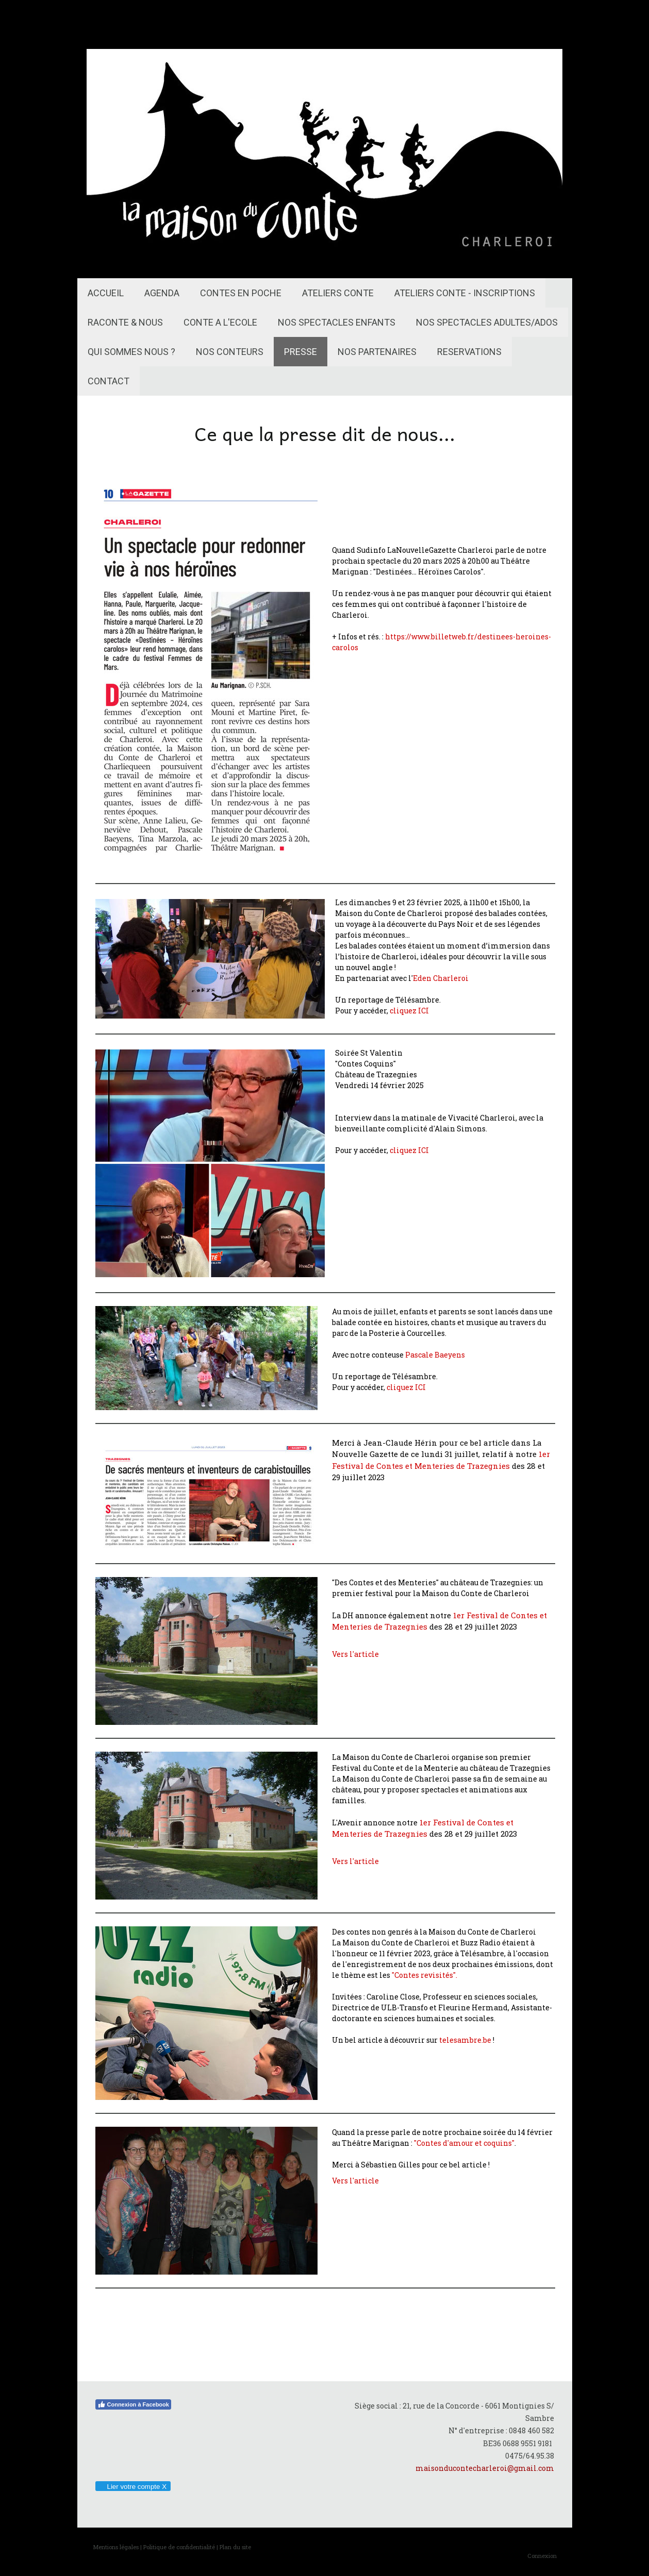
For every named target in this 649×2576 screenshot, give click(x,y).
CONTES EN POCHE (240, 292)
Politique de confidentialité (179, 2547)
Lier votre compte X (132, 2486)
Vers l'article (355, 1654)
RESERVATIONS (469, 351)
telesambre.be (465, 2040)
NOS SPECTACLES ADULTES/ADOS (487, 322)
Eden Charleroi (441, 978)
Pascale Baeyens (435, 1355)
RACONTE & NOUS (125, 322)
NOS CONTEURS (229, 351)
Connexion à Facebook (133, 2404)
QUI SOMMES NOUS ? (131, 351)
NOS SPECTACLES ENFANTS (336, 322)
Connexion (542, 2556)
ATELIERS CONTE (338, 292)
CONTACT (108, 381)
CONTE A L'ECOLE (220, 322)
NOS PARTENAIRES (377, 351)
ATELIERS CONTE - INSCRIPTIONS (464, 292)
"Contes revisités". (424, 1975)
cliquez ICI (409, 1010)
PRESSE (300, 351)
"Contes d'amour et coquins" (464, 2143)
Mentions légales (116, 2547)
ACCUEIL (106, 292)
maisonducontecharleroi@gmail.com (484, 2468)
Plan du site (235, 2547)
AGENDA (161, 292)
